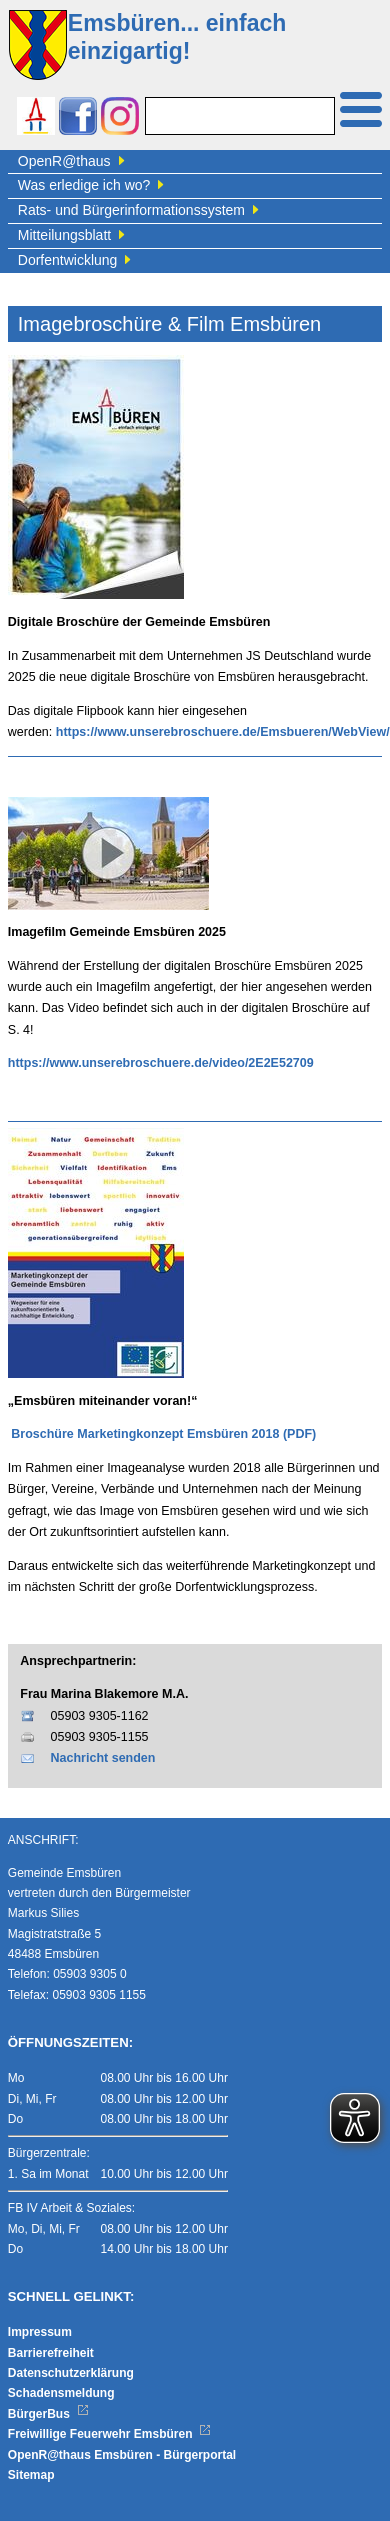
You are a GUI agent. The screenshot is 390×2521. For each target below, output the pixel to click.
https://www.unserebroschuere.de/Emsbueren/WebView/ (223, 732)
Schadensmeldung (61, 2393)
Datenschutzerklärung (71, 2373)
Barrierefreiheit (51, 2353)
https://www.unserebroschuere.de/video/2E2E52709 (161, 1063)
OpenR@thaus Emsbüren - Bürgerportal (122, 2455)
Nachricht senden (103, 1758)
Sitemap (31, 2475)
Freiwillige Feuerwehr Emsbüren (110, 2434)
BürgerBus (48, 2414)
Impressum (40, 2332)
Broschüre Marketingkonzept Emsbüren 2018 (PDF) (163, 1434)
